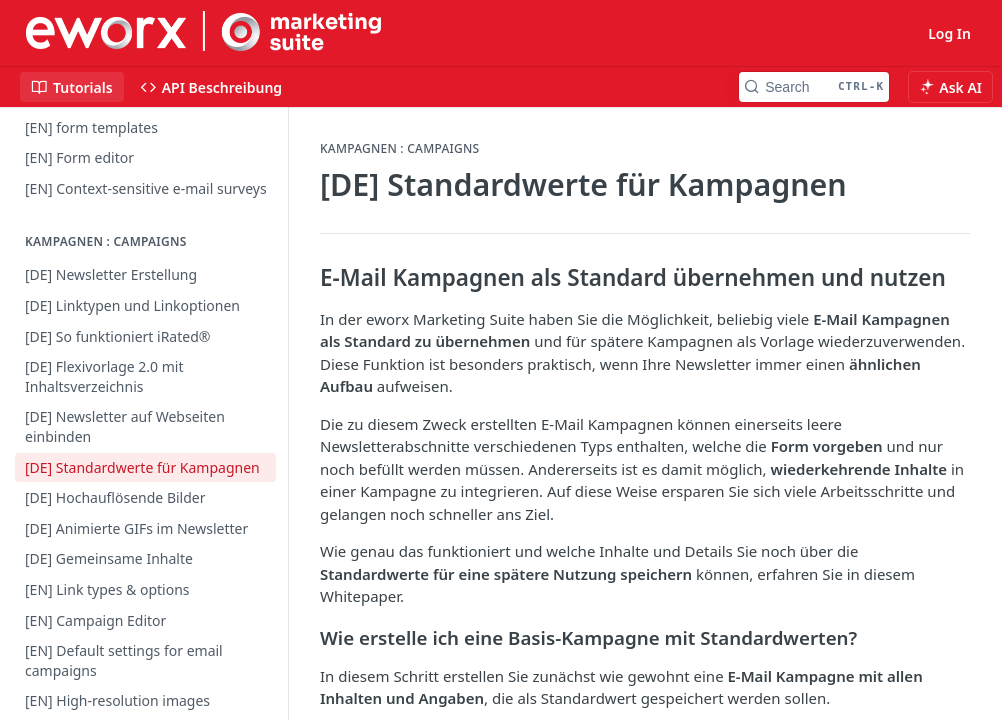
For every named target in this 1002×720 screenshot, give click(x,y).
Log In (949, 33)
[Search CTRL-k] (814, 87)
